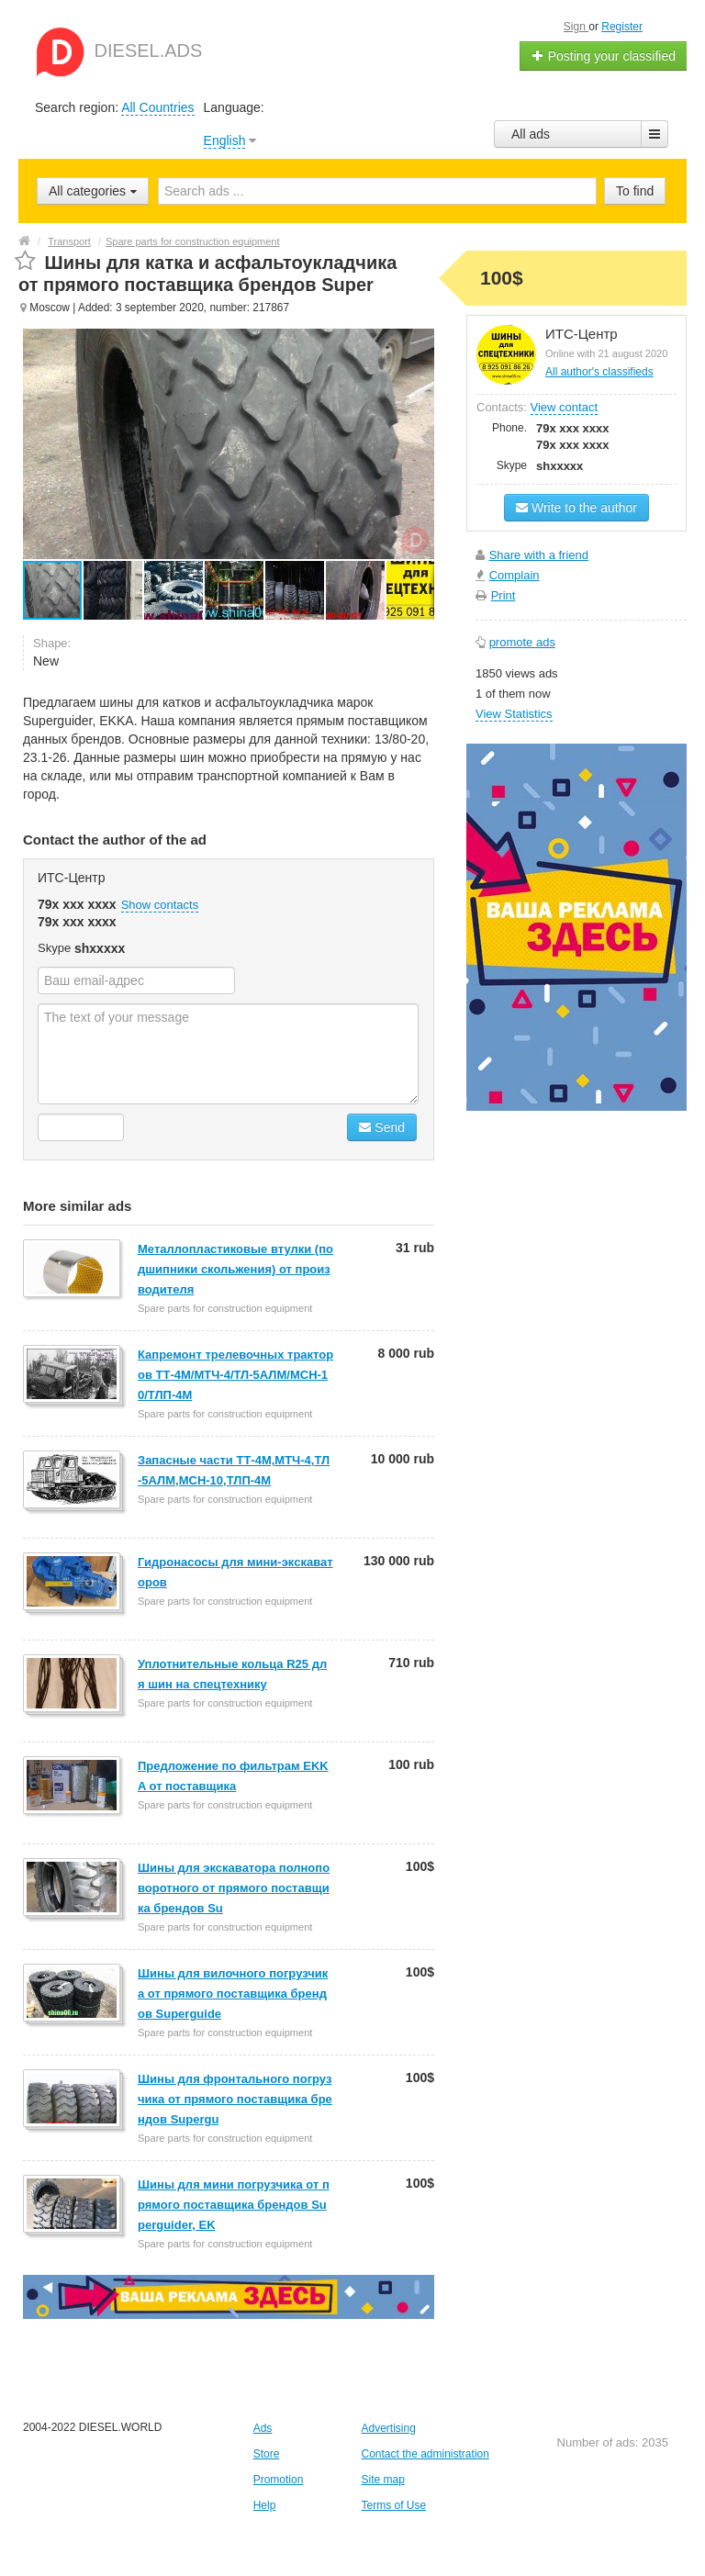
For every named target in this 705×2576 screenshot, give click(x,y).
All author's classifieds (599, 371)
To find (635, 191)
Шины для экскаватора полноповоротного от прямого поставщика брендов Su (234, 1888)
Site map (382, 2479)
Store (266, 2453)
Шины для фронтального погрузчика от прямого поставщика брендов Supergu (235, 2099)
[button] (114, 590)
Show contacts (160, 905)
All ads (530, 134)
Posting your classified (604, 56)
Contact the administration (424, 2453)
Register (622, 26)
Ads (263, 2428)
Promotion (278, 2479)
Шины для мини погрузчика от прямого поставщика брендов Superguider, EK (234, 2205)
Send (382, 1127)
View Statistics (514, 714)
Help (264, 2505)
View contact (564, 407)
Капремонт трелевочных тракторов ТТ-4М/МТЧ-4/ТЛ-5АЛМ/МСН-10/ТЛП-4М (235, 1375)
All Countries (157, 107)
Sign (576, 26)
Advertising (388, 2428)
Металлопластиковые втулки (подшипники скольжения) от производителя (235, 1269)
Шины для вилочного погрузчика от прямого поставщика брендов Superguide (233, 1993)
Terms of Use (393, 2505)
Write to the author (576, 507)
